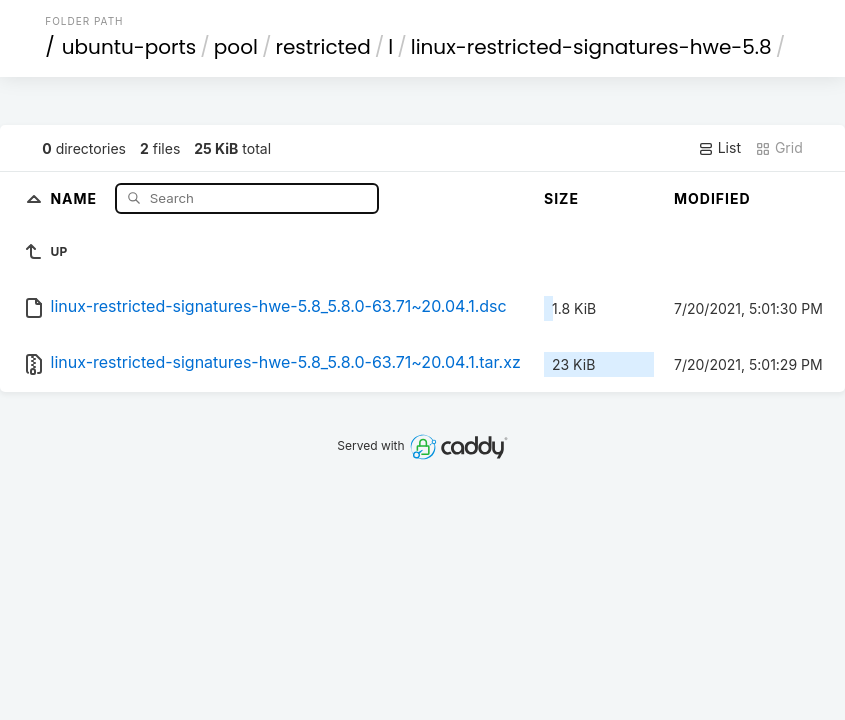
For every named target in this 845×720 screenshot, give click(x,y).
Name (75, 197)
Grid (779, 148)
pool (236, 47)
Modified (712, 198)
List (719, 148)
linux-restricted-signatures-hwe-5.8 (591, 47)
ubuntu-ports (129, 47)
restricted (322, 47)
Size (561, 198)
